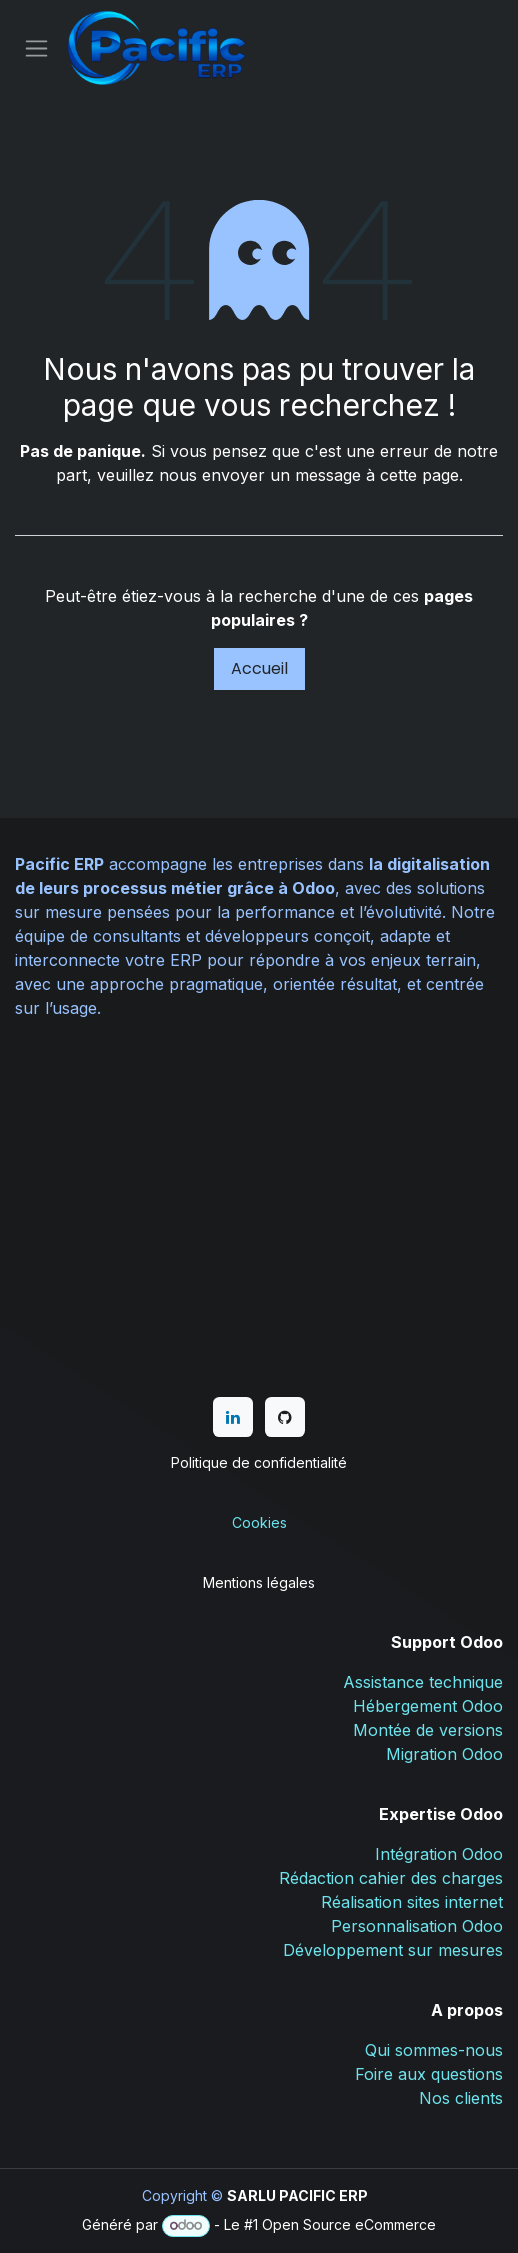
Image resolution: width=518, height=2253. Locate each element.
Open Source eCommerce (349, 2224)
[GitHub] (285, 1417)
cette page (419, 475)
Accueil (259, 668)
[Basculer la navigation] (36, 48)
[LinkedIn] (233, 1417)
